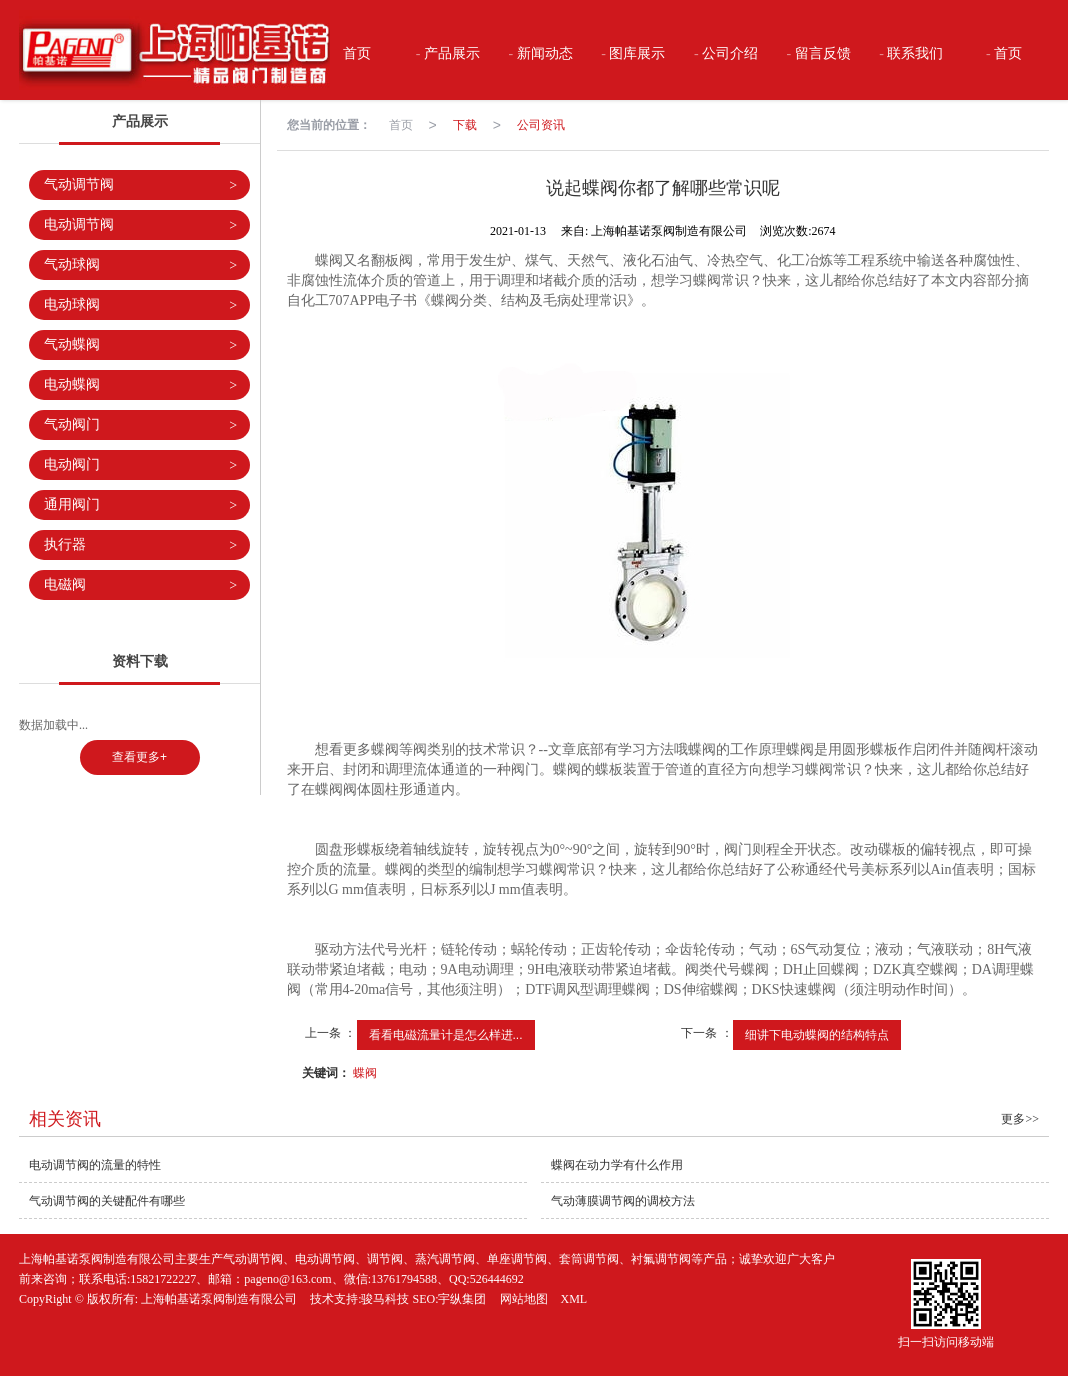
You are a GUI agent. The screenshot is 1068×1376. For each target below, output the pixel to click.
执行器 (140, 545)
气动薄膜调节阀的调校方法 (623, 1201)
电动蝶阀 (140, 385)
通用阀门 (140, 505)
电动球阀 (140, 305)
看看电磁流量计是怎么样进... (446, 1035)
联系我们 (914, 53)
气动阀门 (140, 425)
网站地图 (524, 1299)
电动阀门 (140, 465)
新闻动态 (543, 53)
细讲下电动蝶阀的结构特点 (817, 1035)
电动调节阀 (140, 225)
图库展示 (636, 53)
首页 (356, 53)
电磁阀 (140, 585)
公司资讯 (541, 125)
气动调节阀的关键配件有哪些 (107, 1201)
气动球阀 (140, 265)
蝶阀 (365, 1073)
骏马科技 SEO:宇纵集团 (423, 1299)
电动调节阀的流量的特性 (95, 1165)
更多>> (1020, 1119)
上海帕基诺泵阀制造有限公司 (219, 1299)
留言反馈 (821, 53)
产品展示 (451, 53)
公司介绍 (729, 53)
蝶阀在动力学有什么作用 (617, 1165)
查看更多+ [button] (139, 757)
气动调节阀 (140, 185)
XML (574, 1299)
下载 (465, 125)
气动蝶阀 (140, 345)
